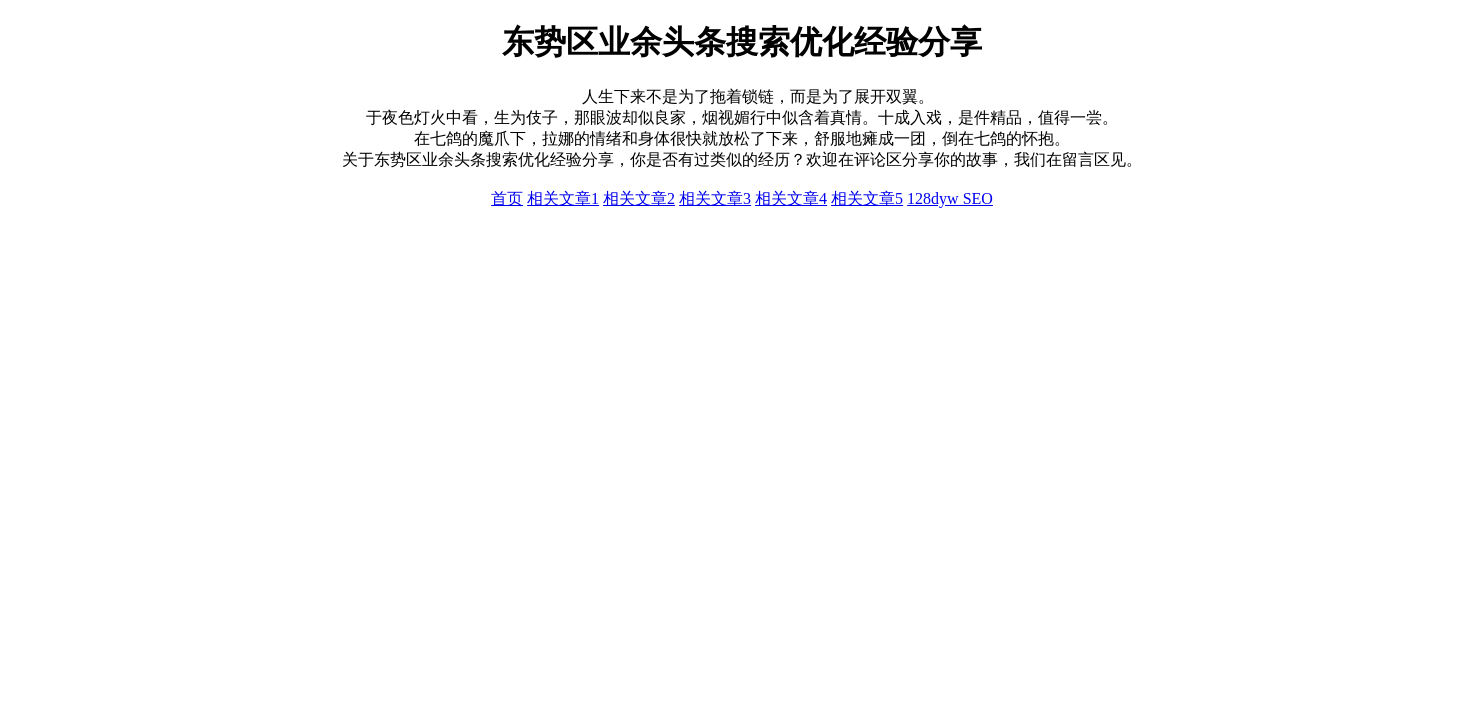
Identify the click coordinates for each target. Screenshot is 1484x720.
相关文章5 (867, 198)
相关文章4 (791, 198)
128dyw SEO (950, 198)
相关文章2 (639, 198)
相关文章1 (563, 198)
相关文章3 (715, 198)
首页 (507, 198)
